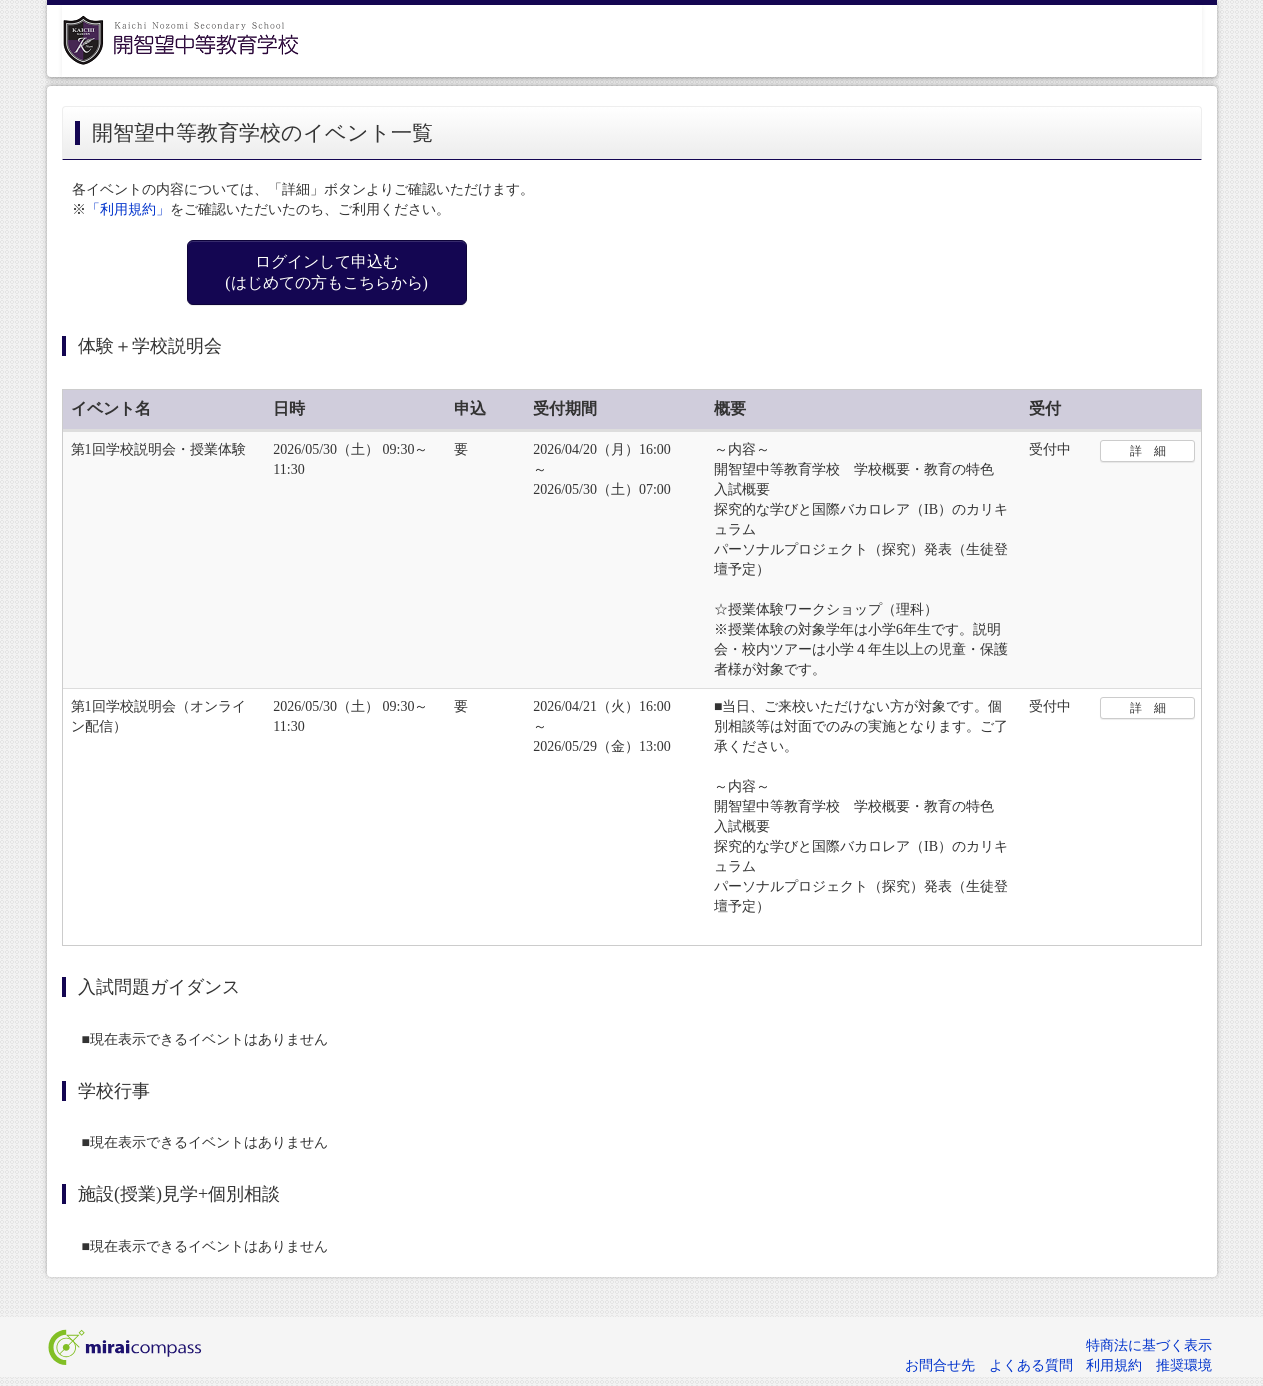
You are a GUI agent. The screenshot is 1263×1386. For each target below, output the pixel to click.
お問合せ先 (940, 1365)
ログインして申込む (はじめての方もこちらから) (326, 272)
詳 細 (1148, 451)
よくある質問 (1031, 1365)
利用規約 (1114, 1365)
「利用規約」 (128, 209)
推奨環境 (1184, 1365)
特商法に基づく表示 (1149, 1345)
